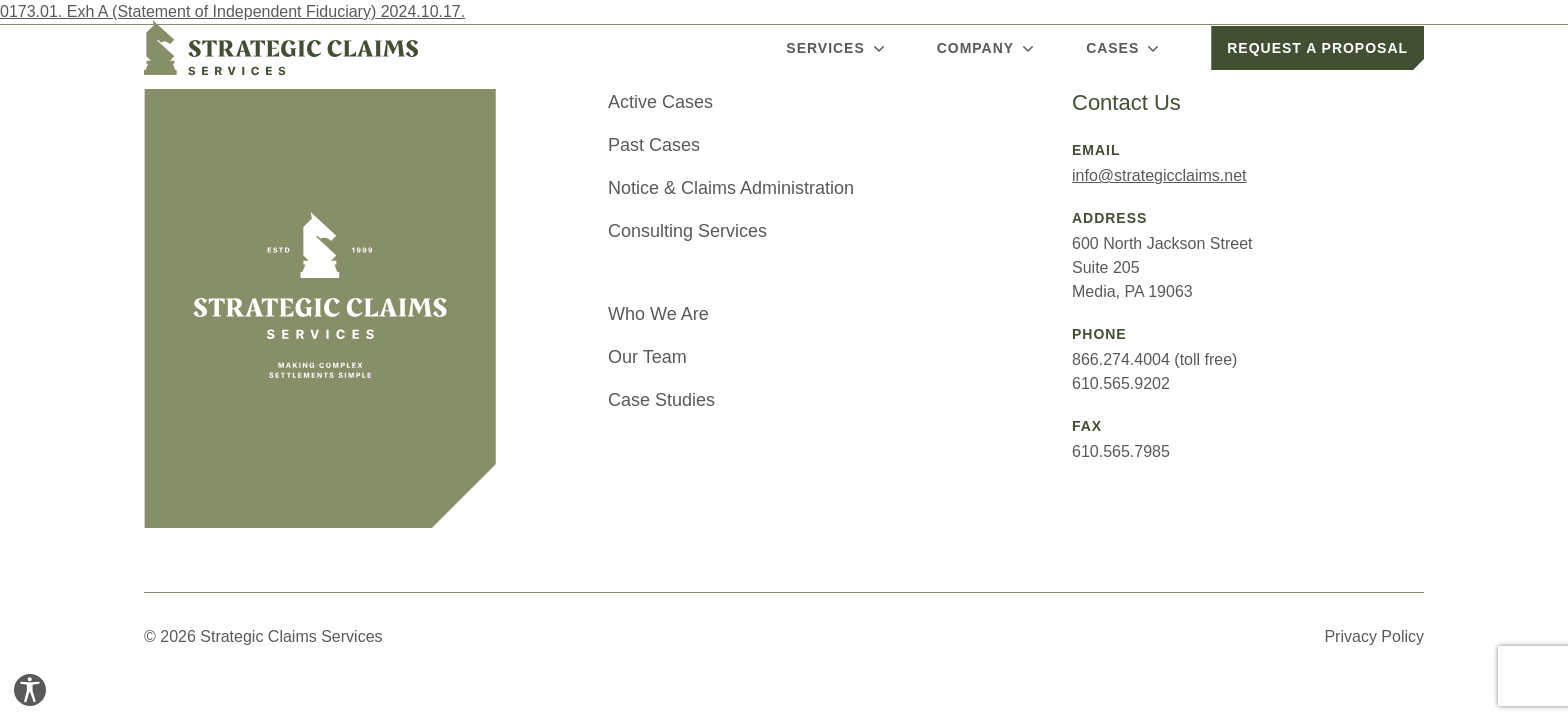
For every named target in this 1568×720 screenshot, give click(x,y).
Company (987, 48)
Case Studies (661, 400)
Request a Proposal (1317, 48)
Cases (1124, 48)
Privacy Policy (1374, 636)
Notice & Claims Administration (731, 188)
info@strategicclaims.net (1159, 175)
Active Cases (660, 102)
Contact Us (1126, 102)
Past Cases (654, 145)
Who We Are (658, 314)
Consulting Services (687, 231)
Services (837, 48)
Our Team (647, 357)
